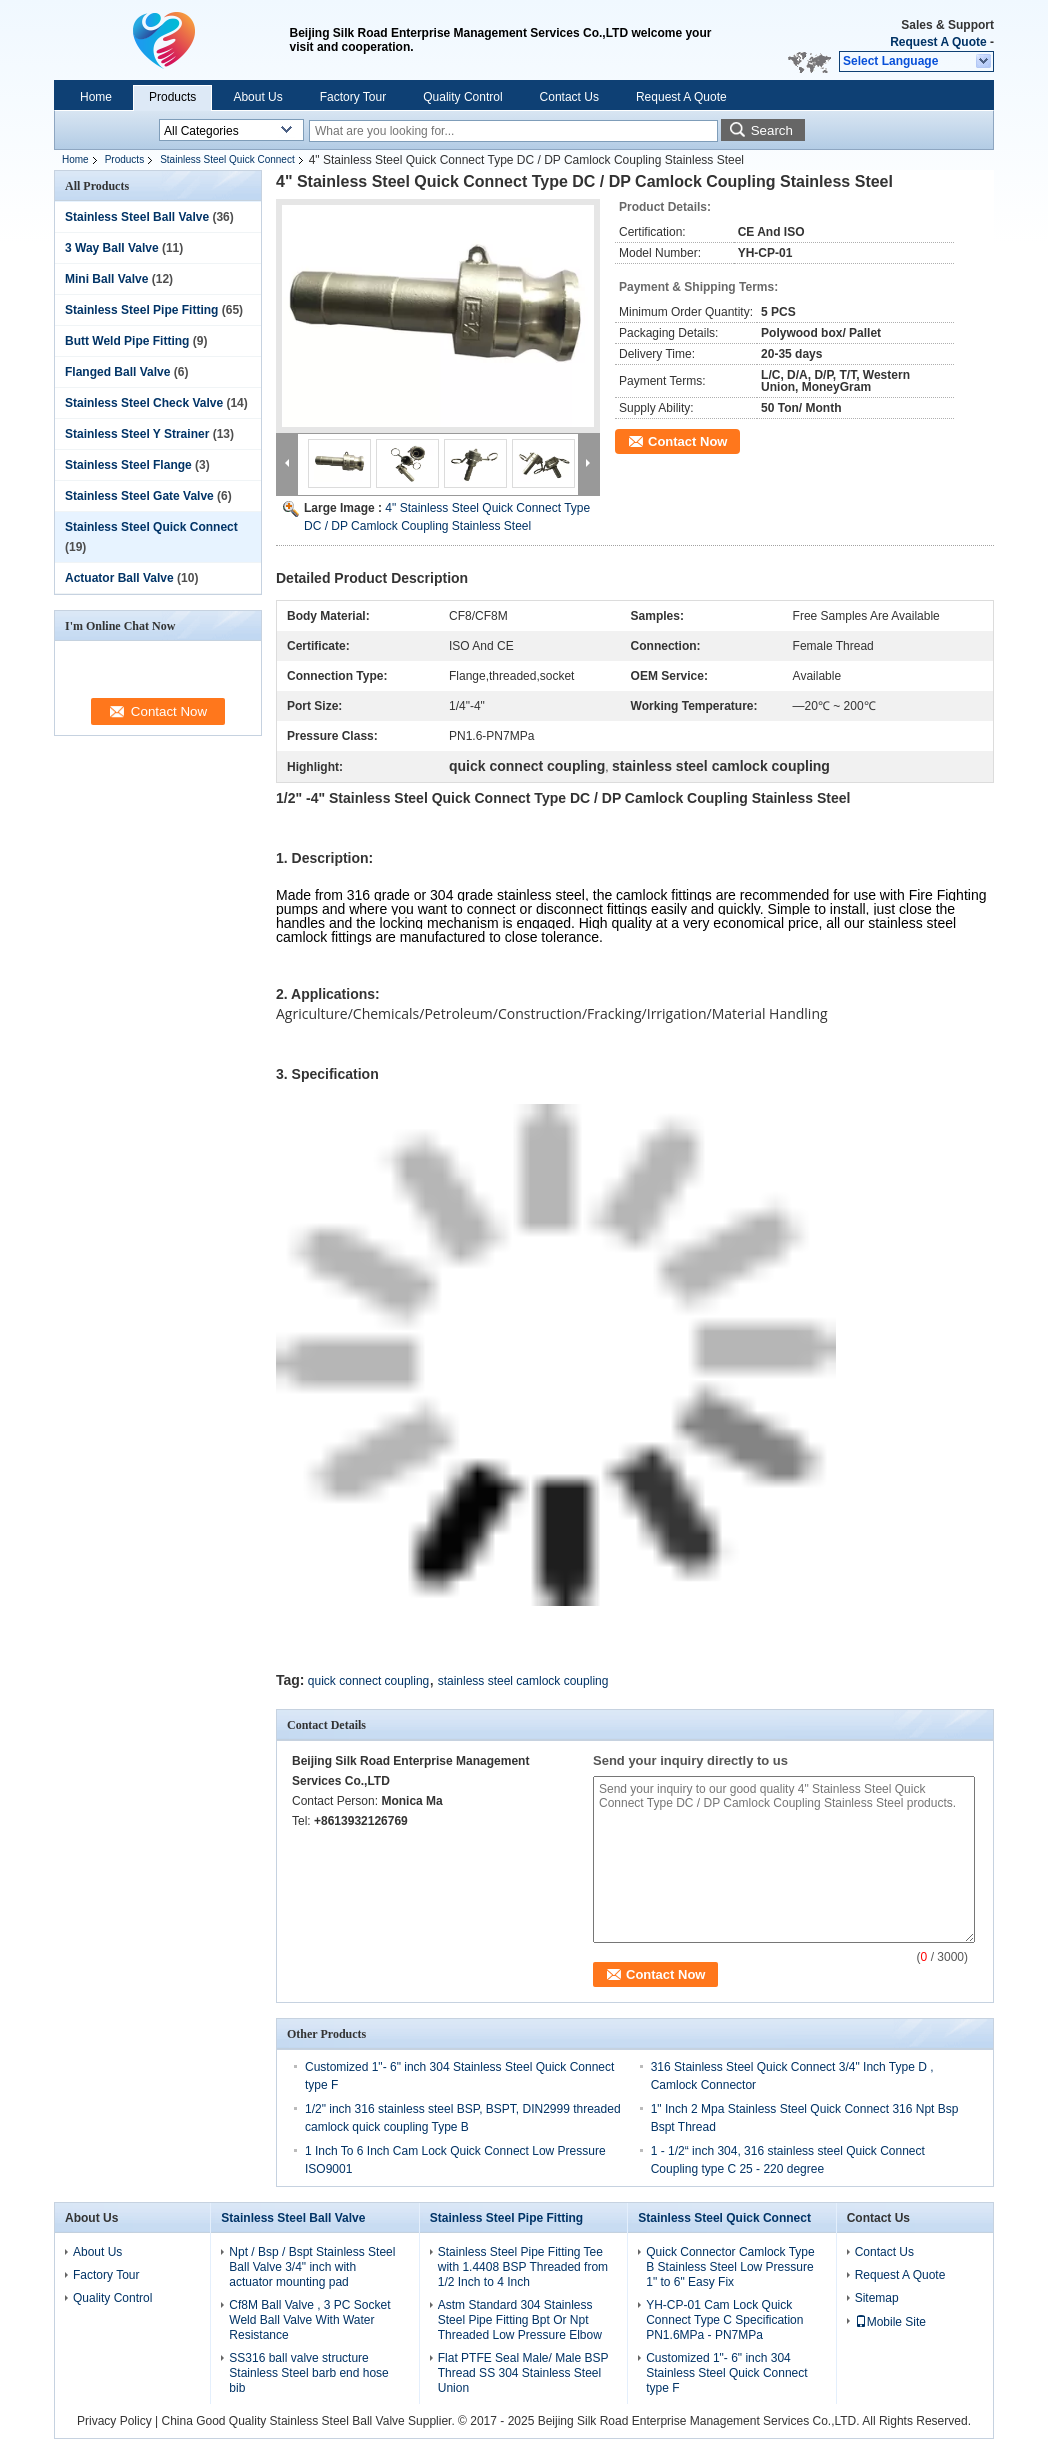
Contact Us (569, 97)
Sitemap (877, 2298)
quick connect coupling (368, 1681)
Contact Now (687, 441)
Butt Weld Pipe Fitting (127, 341)
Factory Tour (353, 97)
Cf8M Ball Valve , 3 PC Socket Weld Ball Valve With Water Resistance (309, 2320)
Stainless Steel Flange (128, 465)
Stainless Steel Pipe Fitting (141, 310)
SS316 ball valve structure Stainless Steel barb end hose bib (308, 2373)
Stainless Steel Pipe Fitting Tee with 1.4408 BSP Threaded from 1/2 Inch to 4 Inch (523, 2267)
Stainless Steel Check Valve (144, 403)
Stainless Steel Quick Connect (227, 159)
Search (772, 130)
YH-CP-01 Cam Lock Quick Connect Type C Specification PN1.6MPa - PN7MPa (724, 2320)
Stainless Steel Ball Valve (137, 217)
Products (172, 97)
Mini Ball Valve (106, 279)
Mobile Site (890, 2322)
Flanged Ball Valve (117, 372)
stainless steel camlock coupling (523, 1681)
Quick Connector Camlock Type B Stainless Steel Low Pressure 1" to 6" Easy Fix (730, 2267)
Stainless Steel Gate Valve (139, 496)
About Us (257, 97)
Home (96, 97)
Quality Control (462, 97)
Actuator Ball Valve (119, 578)
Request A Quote (938, 42)
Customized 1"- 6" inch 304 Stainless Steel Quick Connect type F (726, 2373)
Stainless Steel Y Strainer (137, 434)
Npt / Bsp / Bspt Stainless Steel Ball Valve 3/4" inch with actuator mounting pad (312, 2267)
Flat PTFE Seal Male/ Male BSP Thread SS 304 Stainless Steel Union (523, 2373)
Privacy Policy (114, 2421)
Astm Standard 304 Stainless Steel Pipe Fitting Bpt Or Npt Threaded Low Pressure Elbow (520, 2320)
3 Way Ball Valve (112, 248)
